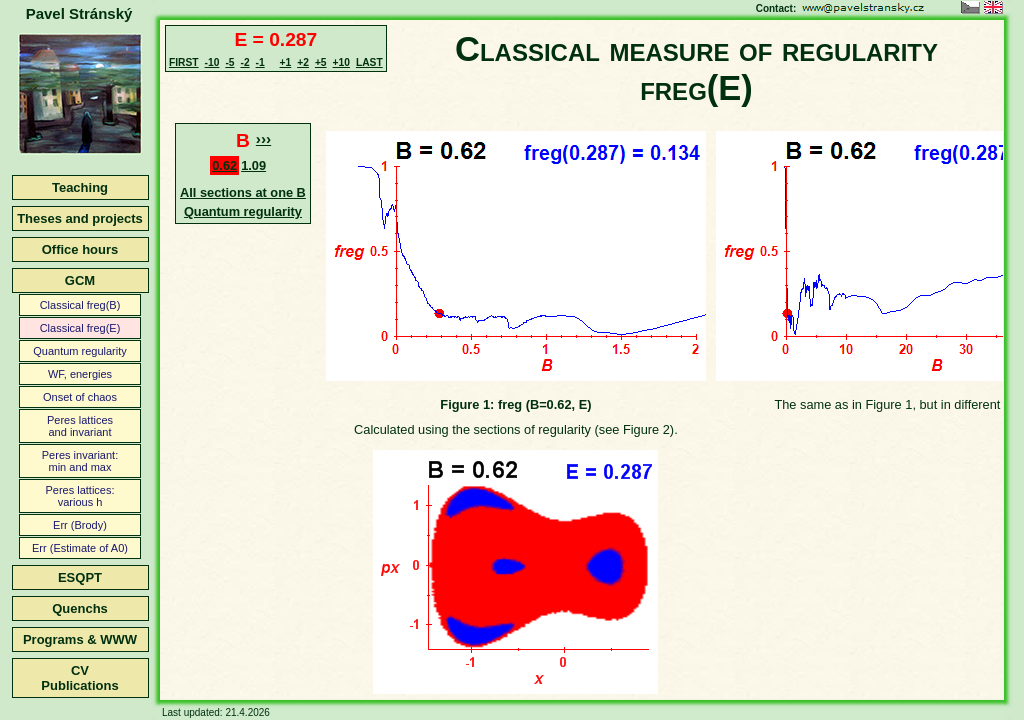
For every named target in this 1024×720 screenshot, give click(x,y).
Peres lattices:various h (79, 496)
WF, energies (80, 374)
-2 (244, 62)
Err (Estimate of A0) (80, 548)
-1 (260, 62)
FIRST (184, 62)
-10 (212, 62)
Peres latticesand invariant (80, 426)
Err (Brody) (80, 525)
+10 (341, 62)
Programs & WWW (80, 639)
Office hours (80, 249)
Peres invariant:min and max (80, 461)
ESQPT (80, 577)
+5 (321, 62)
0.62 (224, 165)
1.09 (253, 165)
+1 (286, 62)
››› (263, 138)
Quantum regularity (80, 351)
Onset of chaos (80, 397)
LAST (369, 62)
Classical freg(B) (80, 305)
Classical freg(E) (80, 328)
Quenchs (80, 608)
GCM (80, 280)
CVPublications (79, 678)
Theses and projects (80, 218)
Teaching (80, 187)
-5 (229, 62)
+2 (303, 62)
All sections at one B (243, 192)
